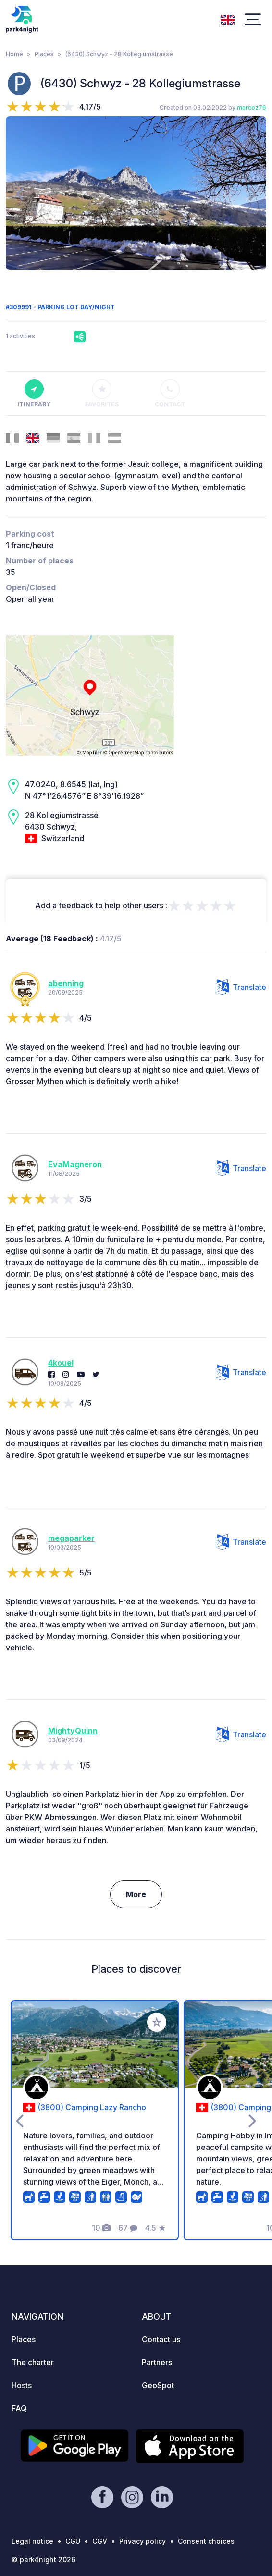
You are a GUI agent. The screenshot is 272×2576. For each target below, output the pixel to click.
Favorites (102, 393)
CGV (99, 2541)
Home (14, 54)
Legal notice (32, 2541)
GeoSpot (158, 2385)
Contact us (161, 2339)
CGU (72, 2541)
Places (44, 54)
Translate (241, 987)
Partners (157, 2362)
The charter (33, 2362)
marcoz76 (251, 107)
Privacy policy (142, 2541)
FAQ (19, 2408)
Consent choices (206, 2541)
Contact (170, 393)
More (136, 1894)
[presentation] (19, 193)
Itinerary (33, 393)
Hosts (22, 2385)
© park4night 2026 (43, 2559)
